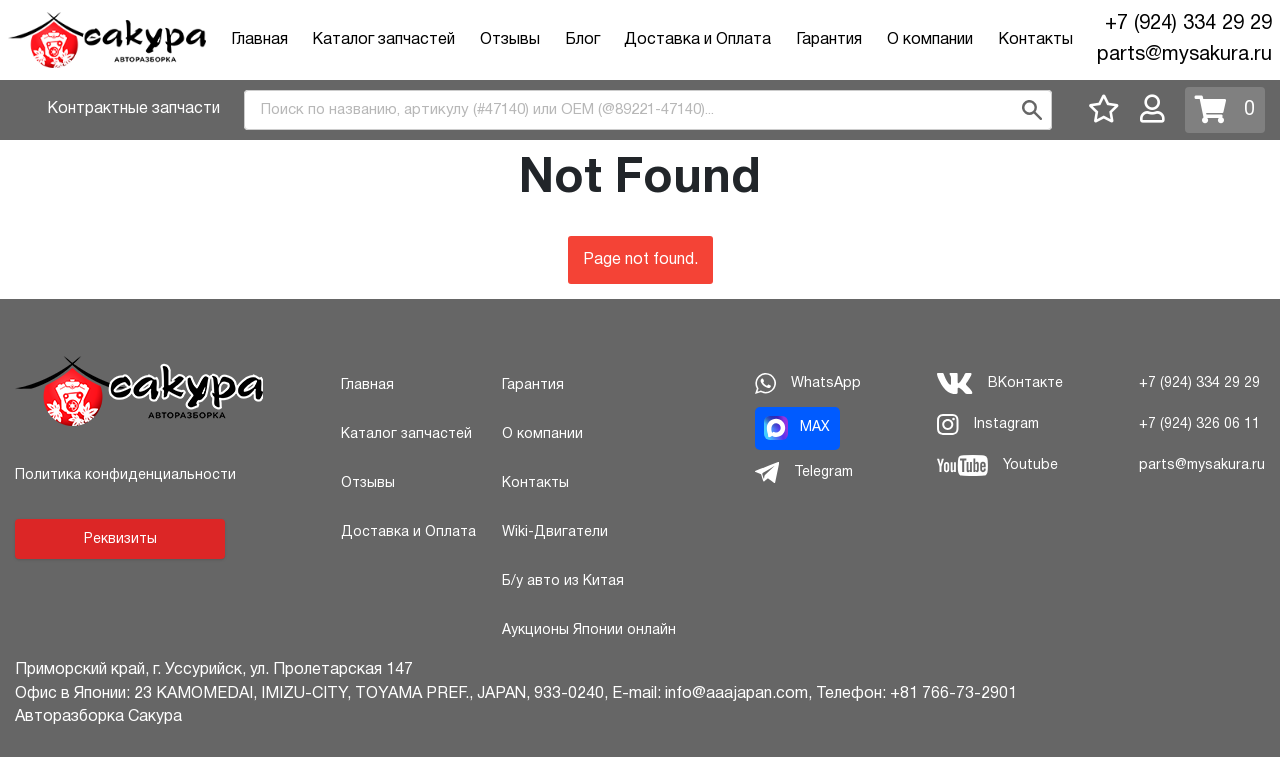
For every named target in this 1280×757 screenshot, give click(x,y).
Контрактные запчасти (133, 109)
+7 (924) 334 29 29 (1188, 24)
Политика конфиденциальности (125, 475)
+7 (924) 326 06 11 (1199, 424)
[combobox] (648, 110)
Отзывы (510, 40)
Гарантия (829, 40)
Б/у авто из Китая (563, 581)
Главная (259, 40)
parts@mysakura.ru (1184, 55)
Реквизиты (120, 539)
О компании (930, 40)
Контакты (1035, 40)
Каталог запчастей (383, 40)
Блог (582, 40)
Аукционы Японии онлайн (589, 630)
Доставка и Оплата (697, 40)
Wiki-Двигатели (555, 532)
